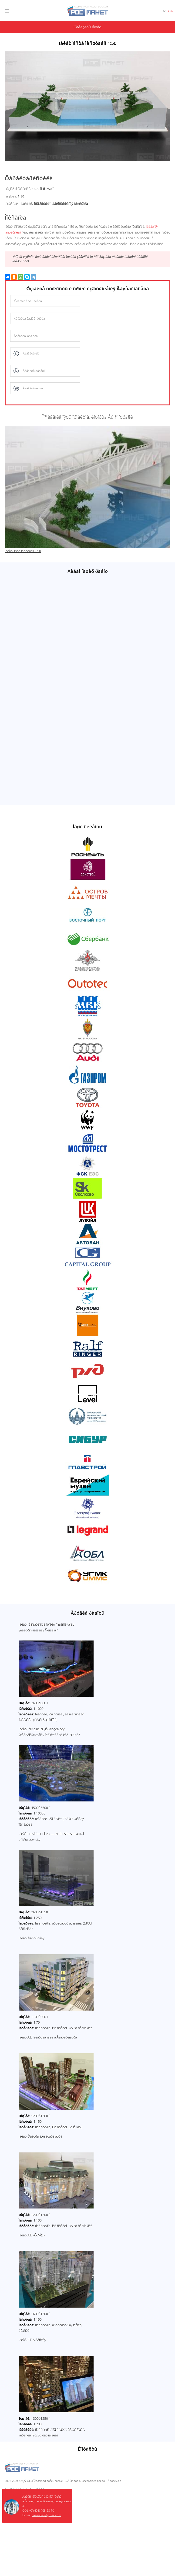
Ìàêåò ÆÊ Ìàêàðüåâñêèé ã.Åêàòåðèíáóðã (48, 2037)
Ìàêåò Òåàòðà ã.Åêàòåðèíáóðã (40, 2136)
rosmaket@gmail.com (46, 2515)
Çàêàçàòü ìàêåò (87, 27)
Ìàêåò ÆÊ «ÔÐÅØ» (32, 2235)
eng (170, 11)
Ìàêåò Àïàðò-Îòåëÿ (31, 1938)
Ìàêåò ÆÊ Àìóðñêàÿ (32, 2340)
